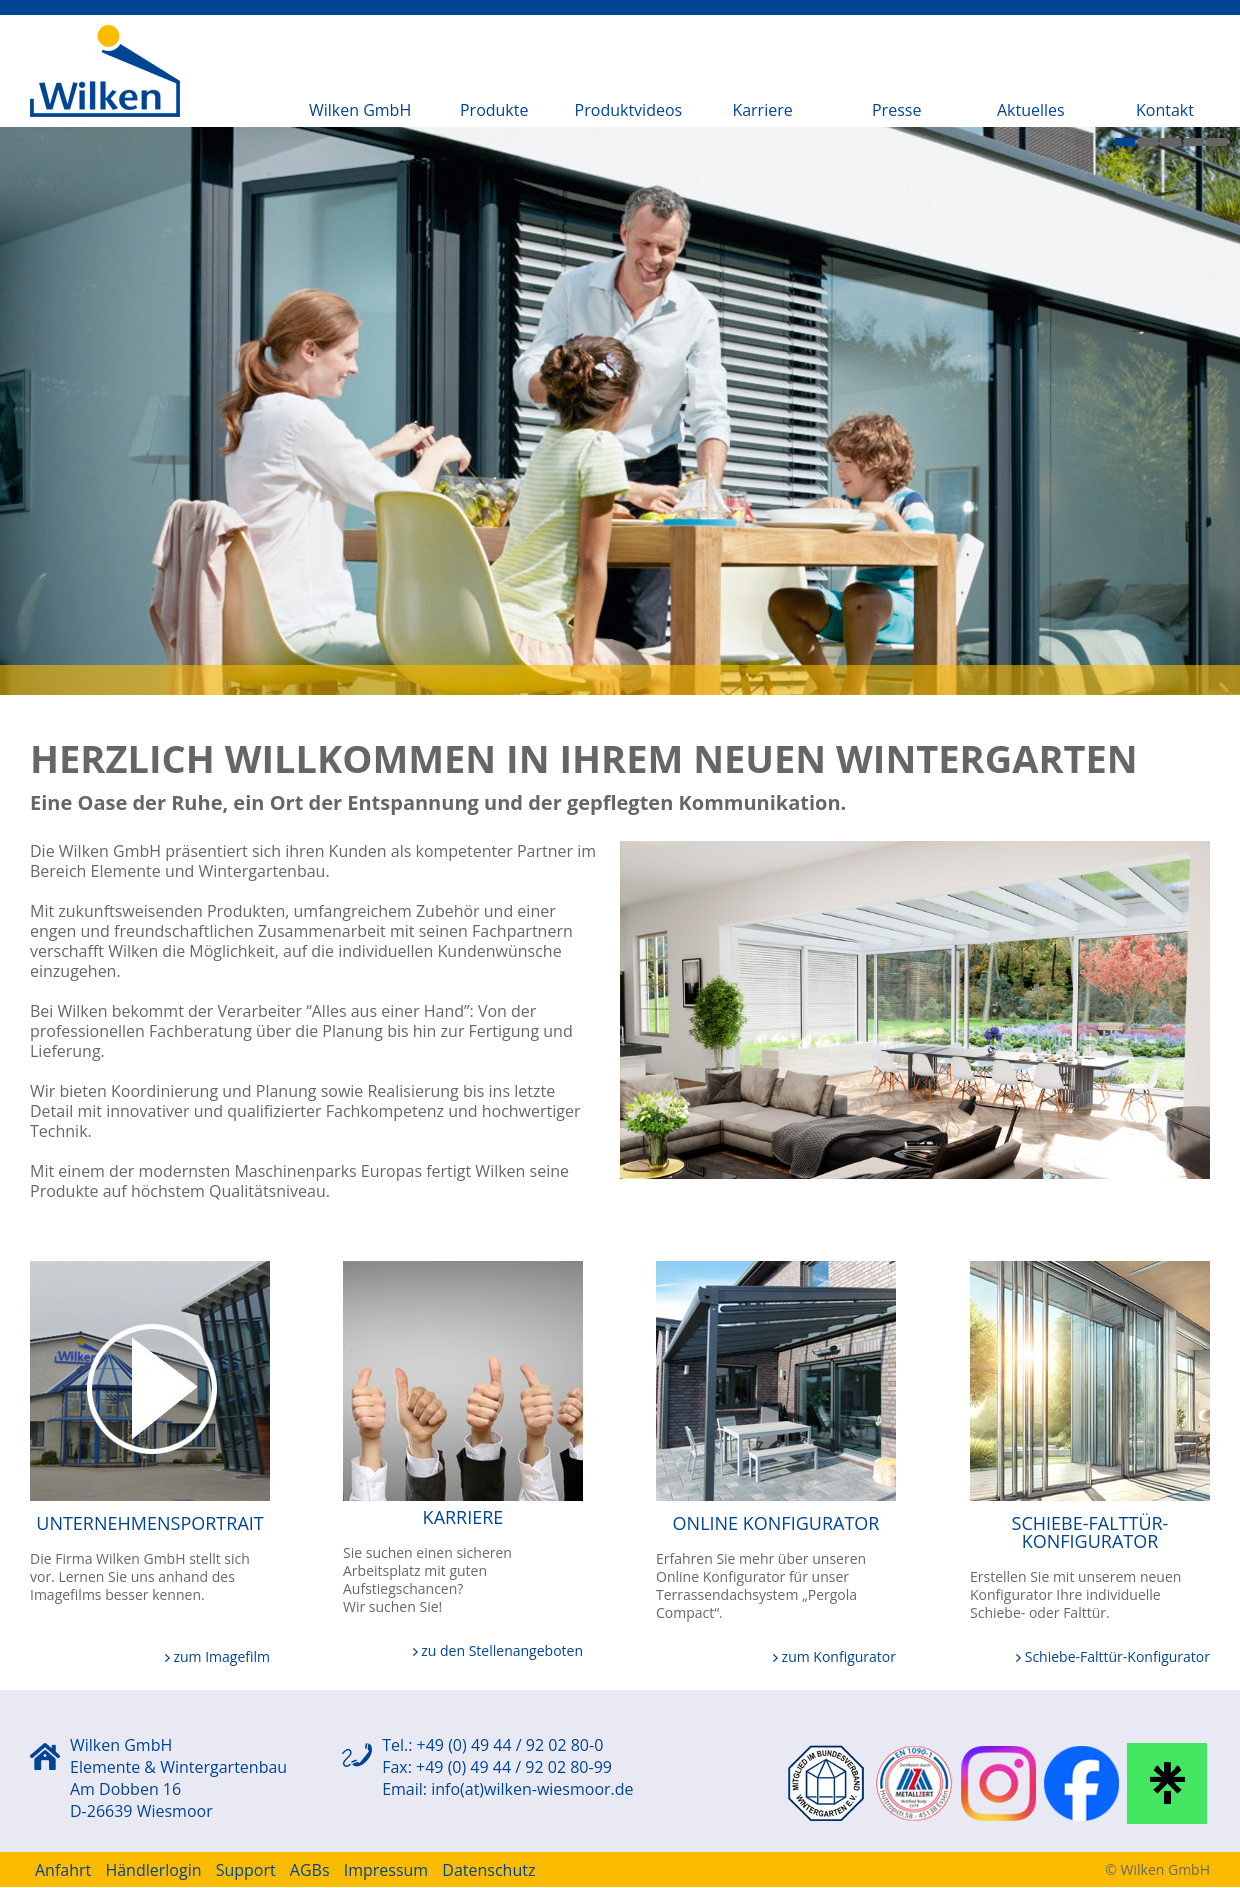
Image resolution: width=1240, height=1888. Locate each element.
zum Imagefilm (217, 1656)
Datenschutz (488, 1870)
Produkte (494, 110)
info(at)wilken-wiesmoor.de (532, 1789)
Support (246, 1870)
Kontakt (1165, 110)
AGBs (310, 1870)
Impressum (386, 1870)
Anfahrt (63, 1870)
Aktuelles (1031, 110)
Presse (896, 110)
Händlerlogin (153, 1870)
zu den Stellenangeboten (498, 1650)
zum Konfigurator (834, 1656)
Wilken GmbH (360, 110)
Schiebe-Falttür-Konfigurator (1113, 1656)
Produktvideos (629, 110)
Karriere (762, 110)
